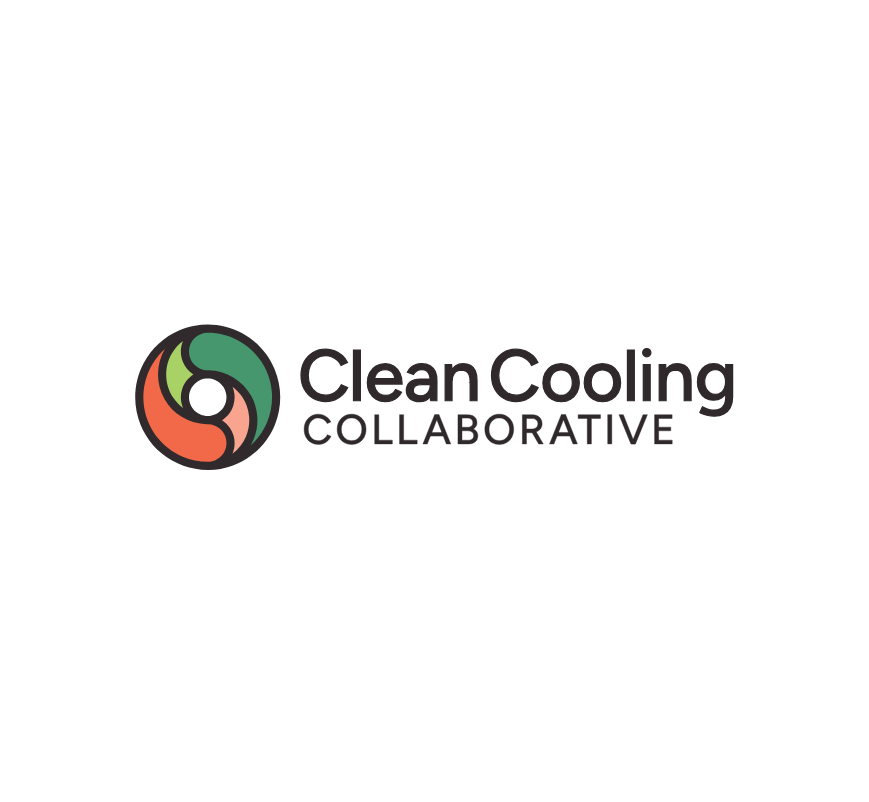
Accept (439, 772)
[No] (844, 749)
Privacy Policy (677, 720)
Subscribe (160, 551)
